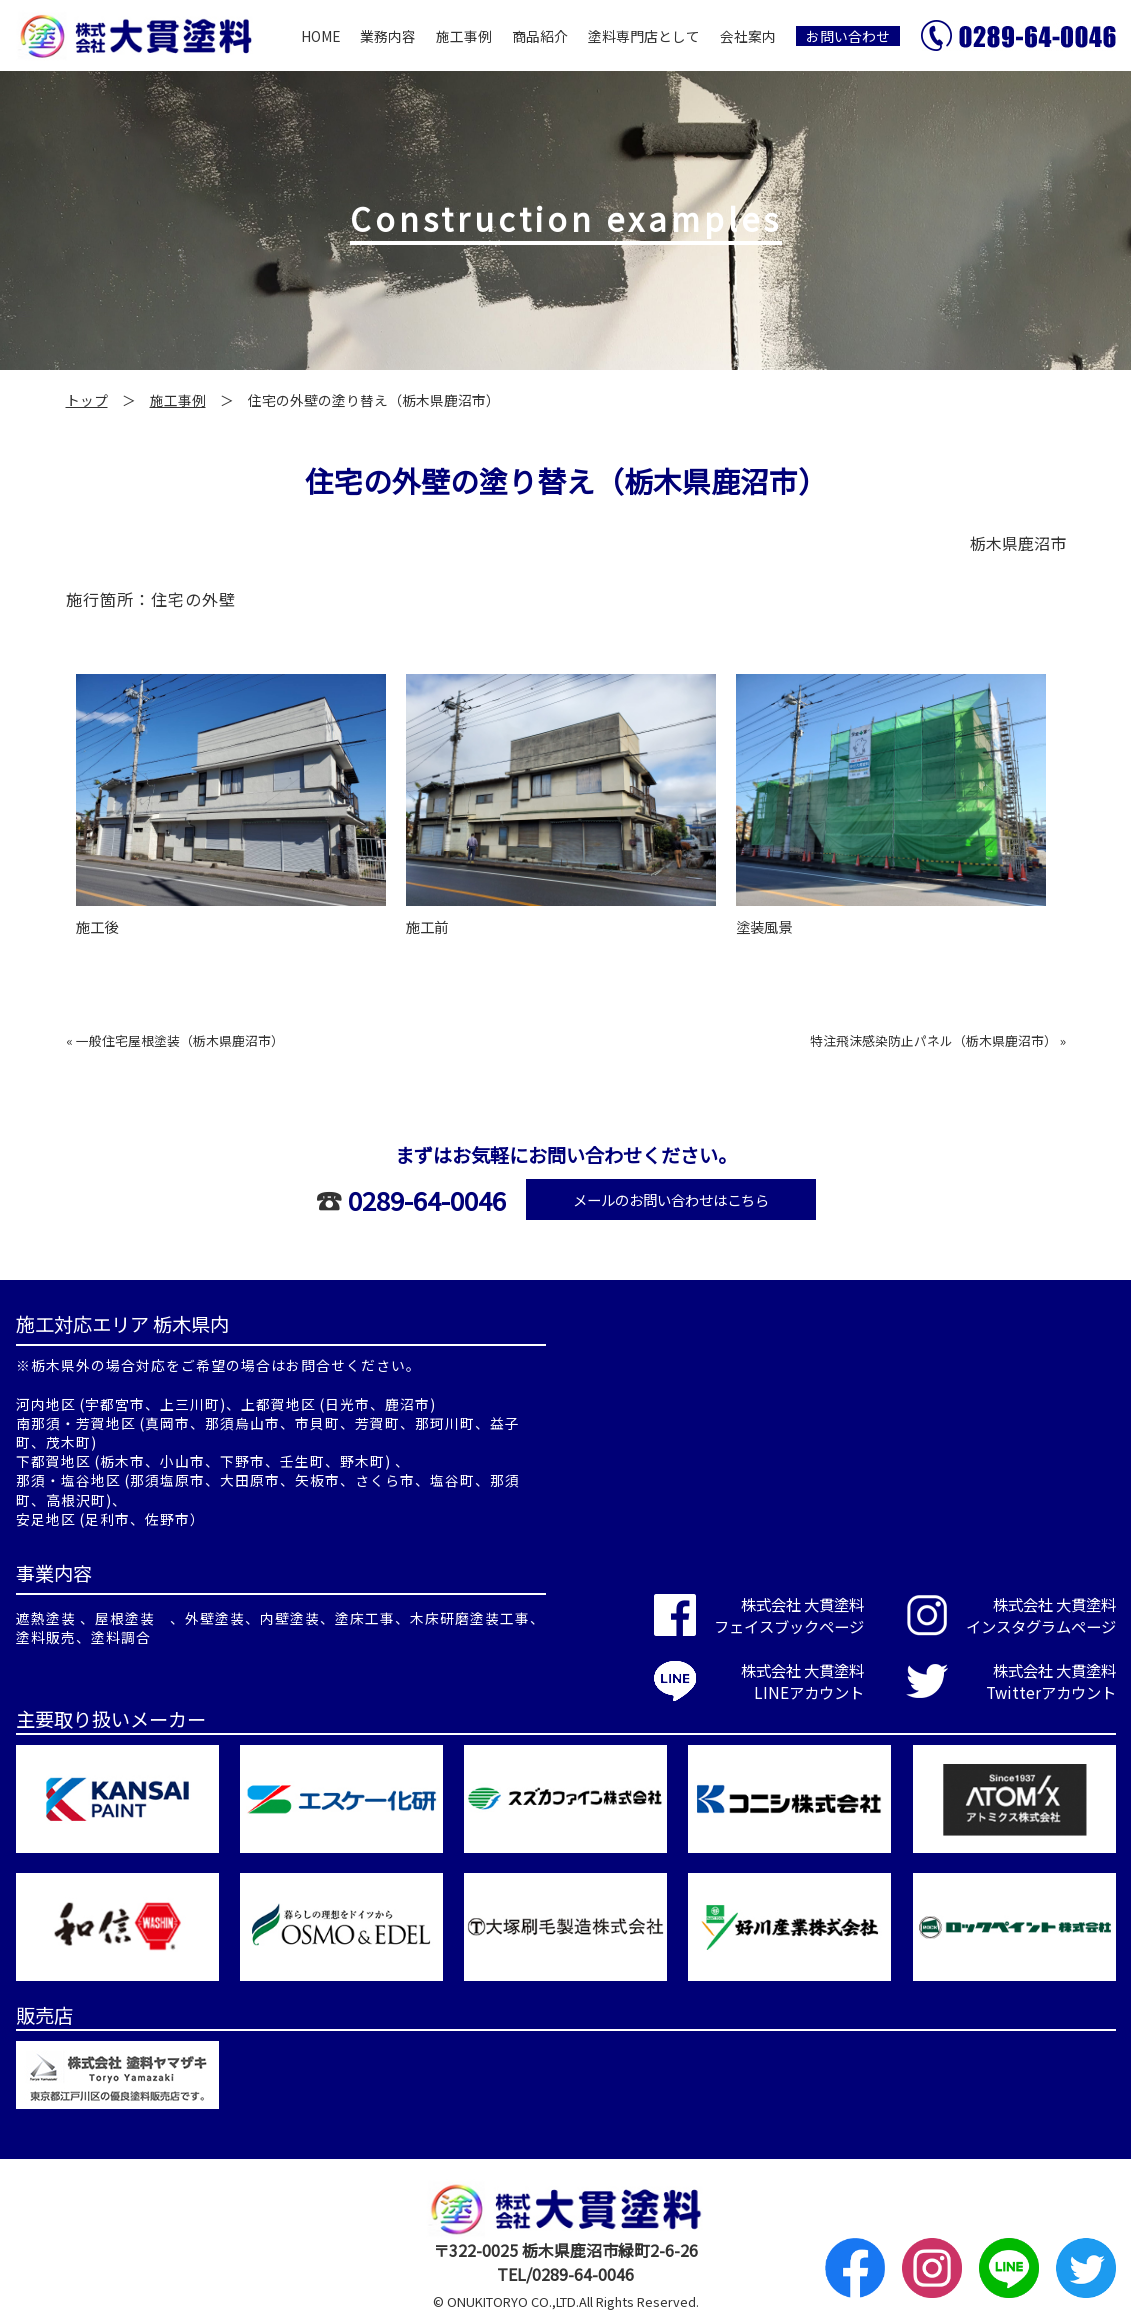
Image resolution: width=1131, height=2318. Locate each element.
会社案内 (748, 36)
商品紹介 (540, 36)
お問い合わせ (848, 36)
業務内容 (388, 36)
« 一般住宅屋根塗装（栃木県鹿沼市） (175, 1040)
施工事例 (464, 36)
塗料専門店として (644, 36)
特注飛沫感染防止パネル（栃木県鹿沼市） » (938, 1040)
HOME (320, 36)
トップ (87, 400)
